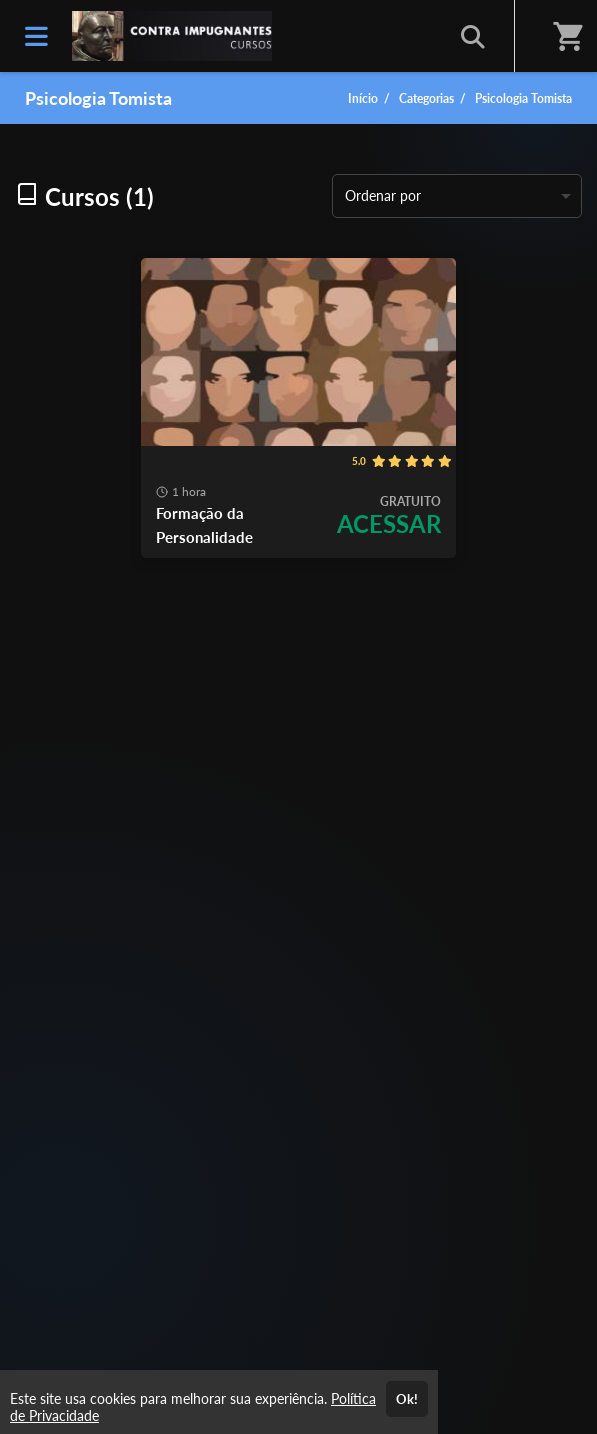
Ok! (407, 1399)
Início (363, 98)
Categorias (426, 98)
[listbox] (457, 196)
